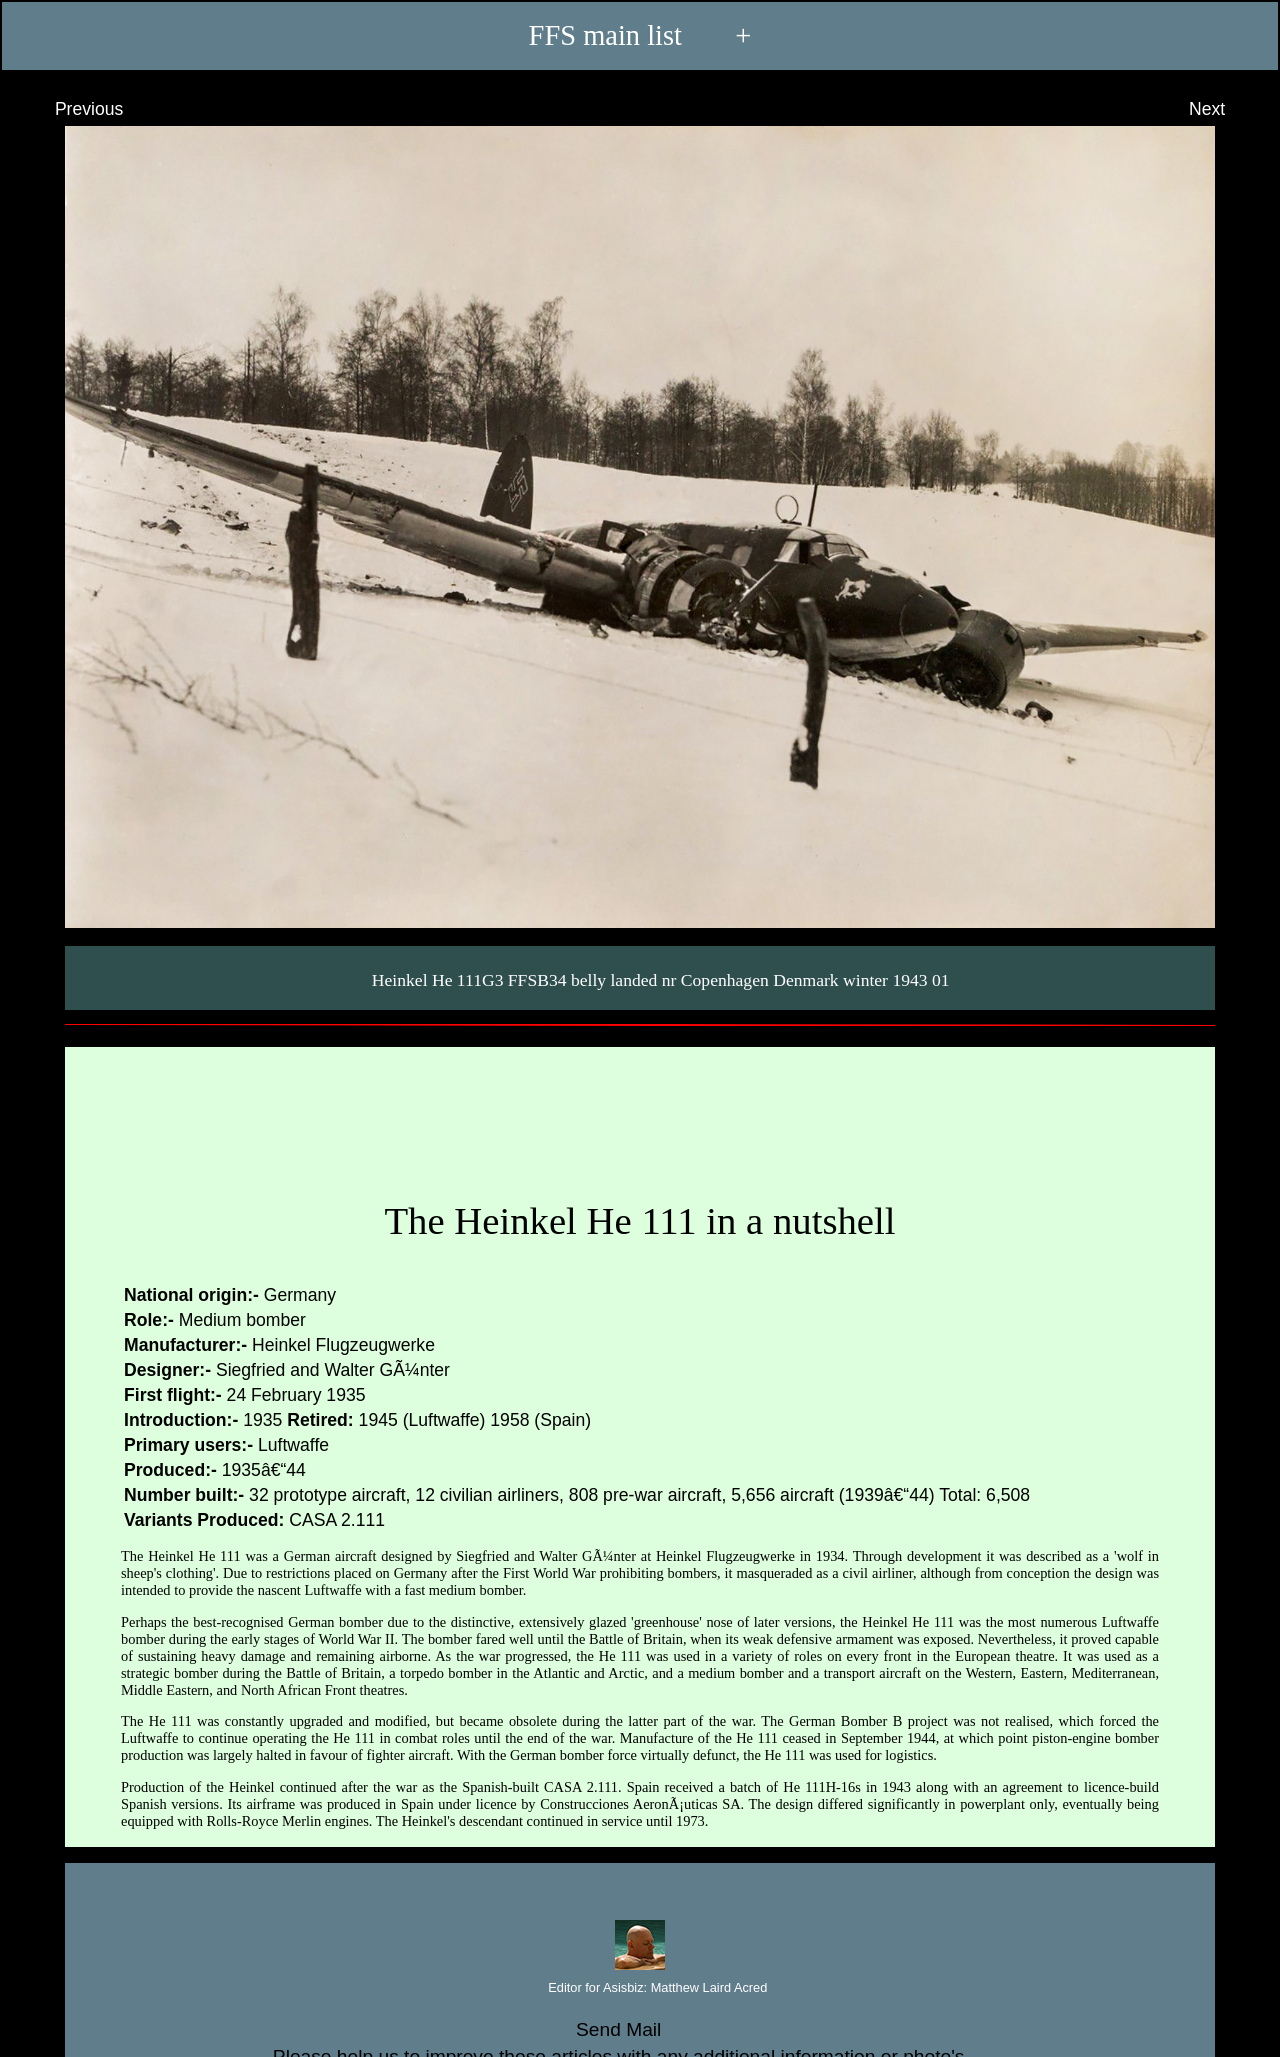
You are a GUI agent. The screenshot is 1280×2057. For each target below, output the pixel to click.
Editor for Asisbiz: (640, 1988)
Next (1225, 109)
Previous (70, 109)
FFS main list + (640, 36)
